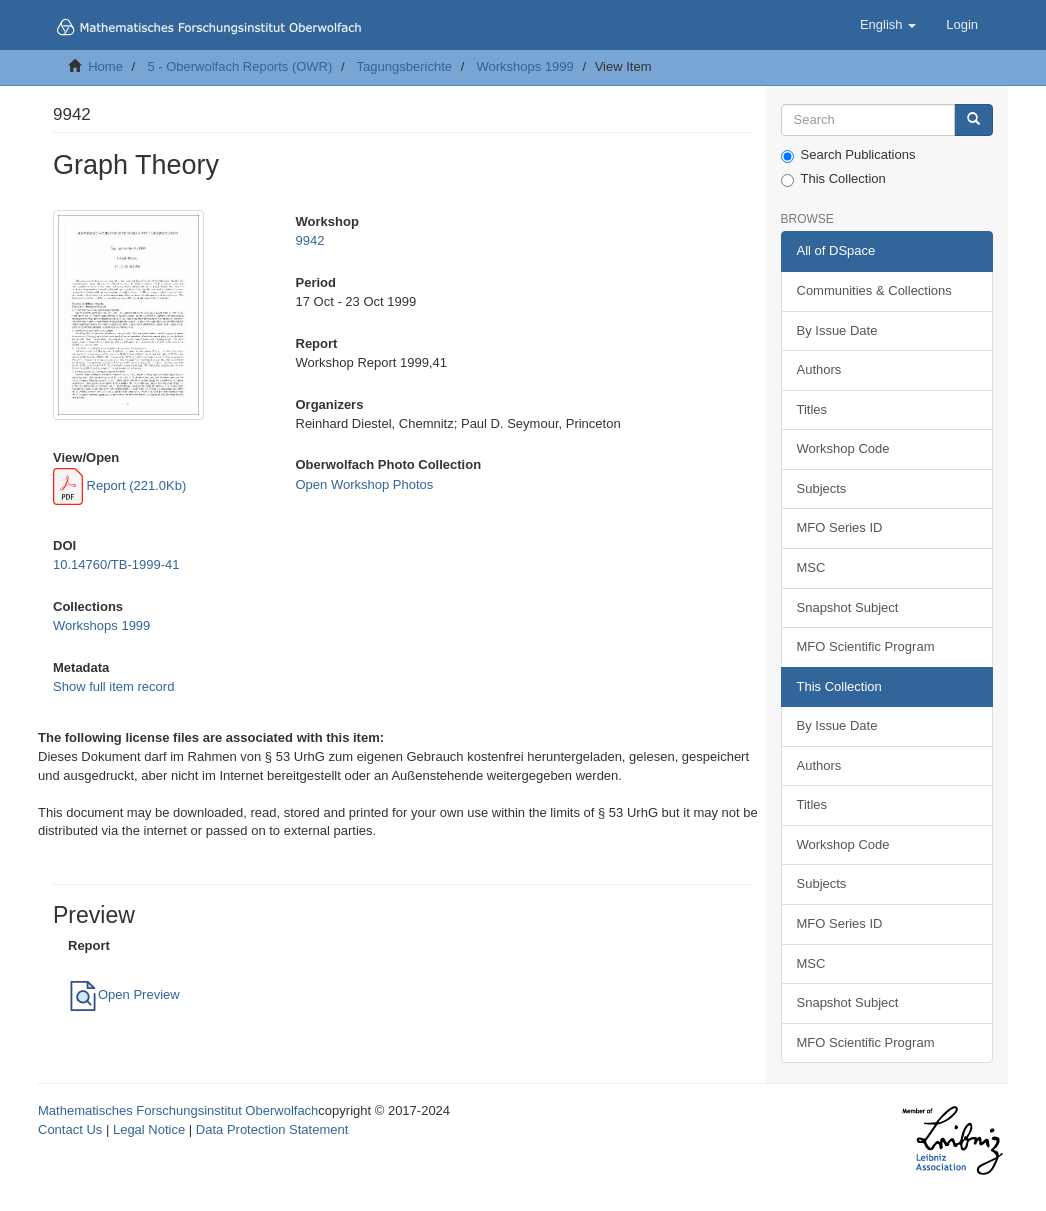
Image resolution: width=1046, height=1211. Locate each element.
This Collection (833, 179)
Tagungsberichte (404, 66)
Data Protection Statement (272, 1129)
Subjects (822, 488)
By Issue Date (837, 330)
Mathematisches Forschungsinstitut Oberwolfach (178, 1110)
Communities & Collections (874, 290)
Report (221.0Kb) (119, 485)
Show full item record (113, 686)
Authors (819, 369)
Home (105, 66)
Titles (812, 409)
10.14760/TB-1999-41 (116, 564)
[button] (888, 25)
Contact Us (70, 1129)
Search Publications (848, 155)
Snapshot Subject (848, 607)
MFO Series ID (840, 527)
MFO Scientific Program (866, 646)
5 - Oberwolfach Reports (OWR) (239, 66)
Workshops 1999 (524, 66)
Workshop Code (843, 448)
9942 (310, 240)
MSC (811, 567)
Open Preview (124, 994)
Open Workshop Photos (365, 484)
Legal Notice (149, 1129)
